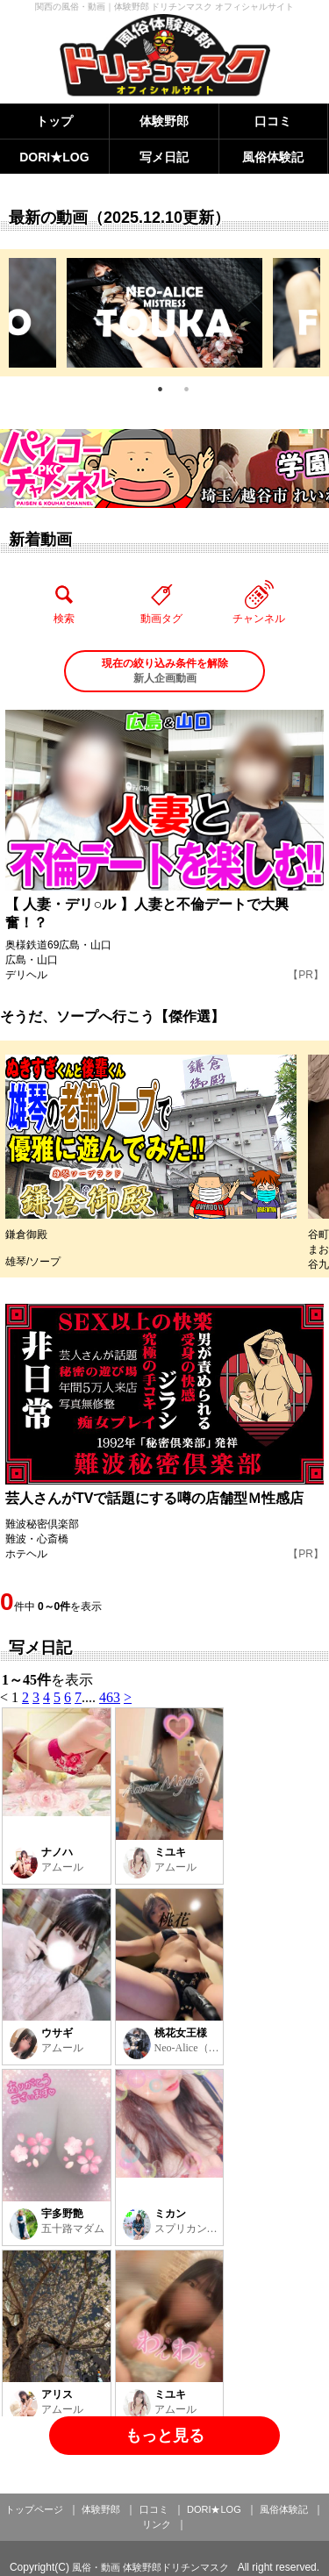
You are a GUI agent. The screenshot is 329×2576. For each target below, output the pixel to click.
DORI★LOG (54, 157)
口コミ (272, 121)
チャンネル (258, 602)
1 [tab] (160, 389)
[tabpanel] (164, 313)
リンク (156, 2524)
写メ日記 (164, 157)
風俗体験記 (273, 157)
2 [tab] (187, 389)
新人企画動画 (164, 670)
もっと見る (164, 2435)
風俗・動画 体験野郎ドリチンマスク (150, 2567)
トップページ (34, 2509)
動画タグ (161, 602)
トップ (54, 121)
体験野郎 (164, 121)
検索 (64, 602)
